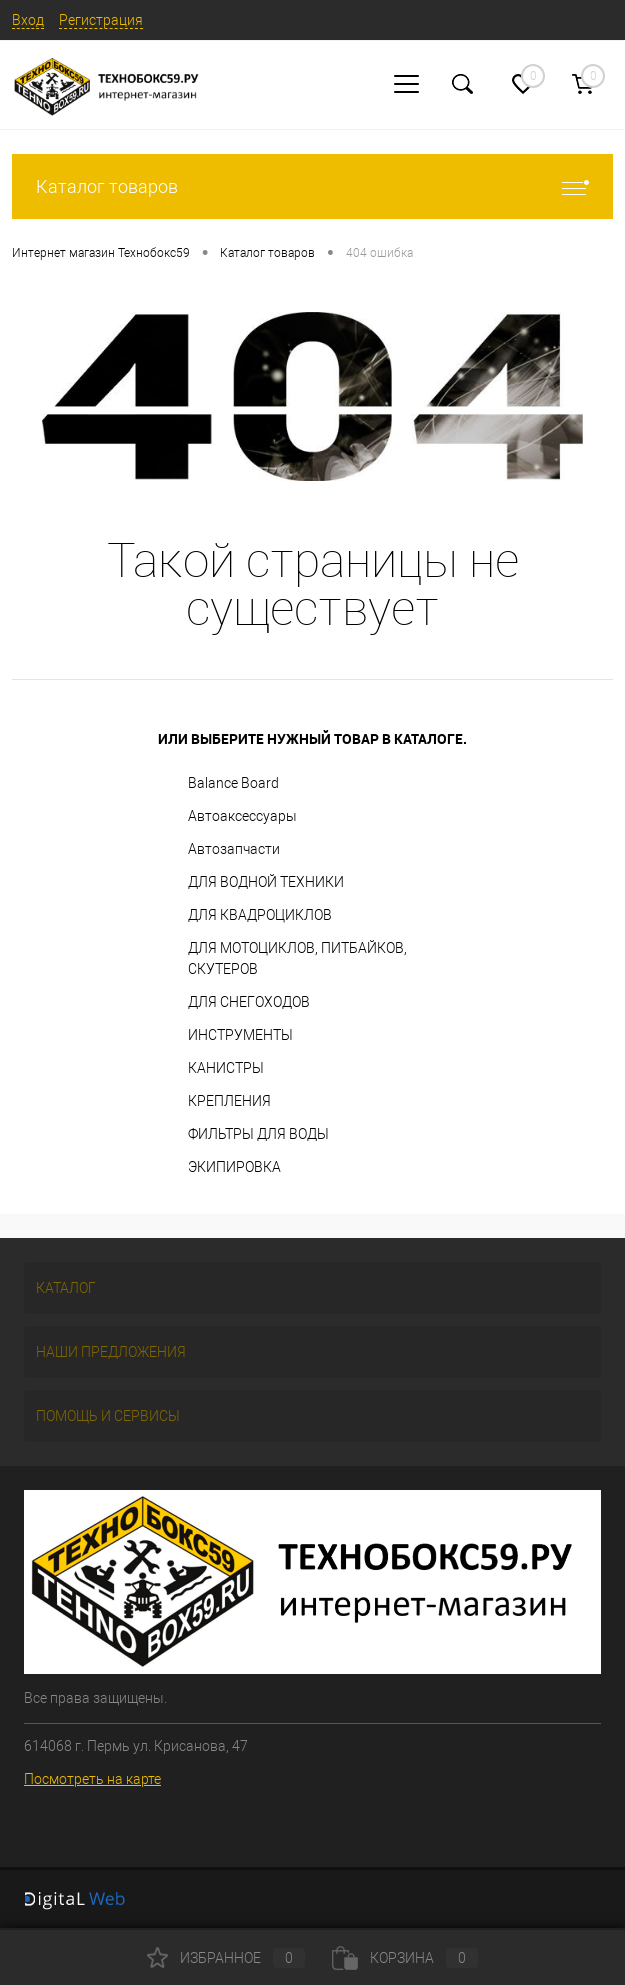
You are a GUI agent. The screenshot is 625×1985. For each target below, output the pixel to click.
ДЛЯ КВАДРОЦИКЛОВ (260, 915)
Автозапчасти (234, 849)
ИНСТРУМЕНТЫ (240, 1035)
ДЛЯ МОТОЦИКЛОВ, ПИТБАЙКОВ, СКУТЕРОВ (297, 958)
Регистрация (101, 20)
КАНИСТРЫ (226, 1068)
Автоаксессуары (242, 816)
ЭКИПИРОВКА (234, 1167)
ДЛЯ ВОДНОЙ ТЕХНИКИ (266, 882)
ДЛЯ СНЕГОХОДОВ (249, 1002)
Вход (28, 20)
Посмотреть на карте (92, 1779)
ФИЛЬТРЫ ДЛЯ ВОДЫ (258, 1134)
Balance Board (233, 783)
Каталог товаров (312, 186)
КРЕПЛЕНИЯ (229, 1101)
